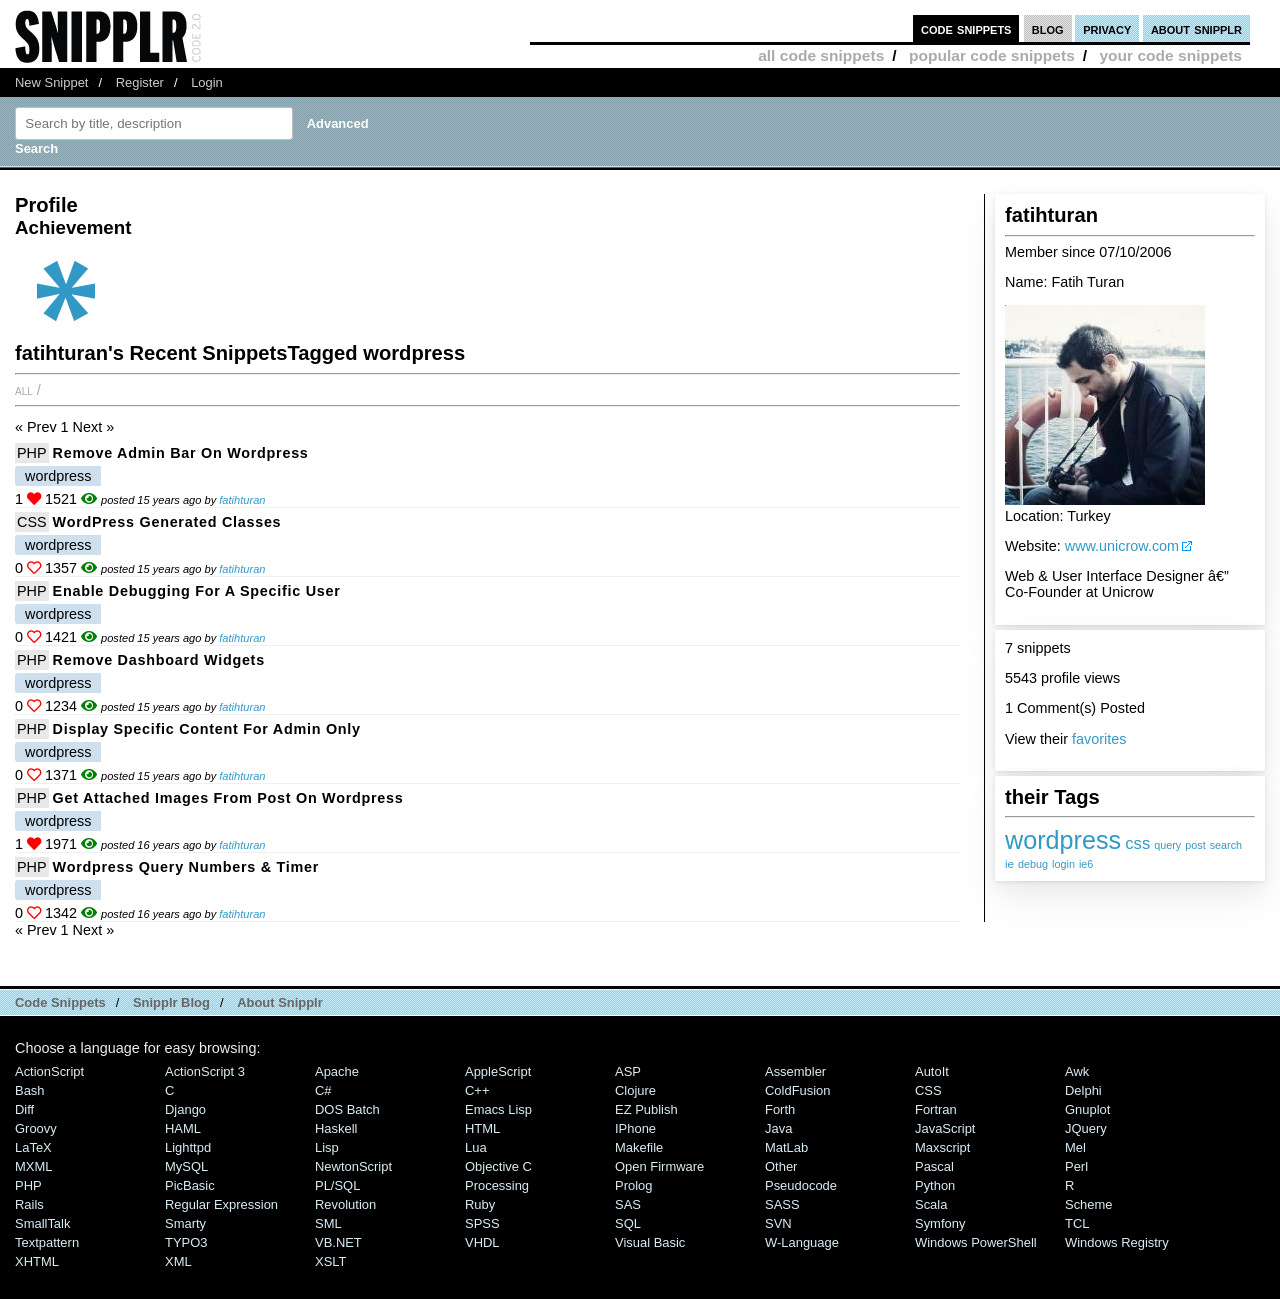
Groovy (36, 1128)
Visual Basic (650, 1242)
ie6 (1086, 864)
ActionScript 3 (205, 1071)
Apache (337, 1071)
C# (323, 1090)
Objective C (498, 1166)
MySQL (186, 1166)
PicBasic (190, 1185)
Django (185, 1109)
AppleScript (498, 1071)
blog (1048, 28)
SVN (778, 1223)
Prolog (633, 1185)
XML (178, 1261)
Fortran (936, 1109)
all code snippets (821, 55)
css (1137, 843)
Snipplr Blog (171, 1002)
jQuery (1086, 1128)
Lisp (327, 1147)
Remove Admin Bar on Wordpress (181, 453)
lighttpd (188, 1147)
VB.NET (338, 1242)
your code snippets (1170, 55)
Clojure (635, 1090)
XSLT (330, 1261)
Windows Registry (1117, 1242)
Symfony (940, 1223)
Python (935, 1185)
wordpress (1063, 840)
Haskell (336, 1128)
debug (1033, 864)
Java (778, 1128)
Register (140, 82)
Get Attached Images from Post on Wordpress (228, 798)
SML (328, 1223)
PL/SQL (337, 1185)
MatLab (786, 1147)
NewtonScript (353, 1166)
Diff (24, 1109)
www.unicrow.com (1122, 546)
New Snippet (51, 82)
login (1063, 864)
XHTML (37, 1261)
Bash (30, 1090)
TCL (1077, 1223)
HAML (183, 1128)
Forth (780, 1109)
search (1226, 845)
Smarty (185, 1223)
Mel (1075, 1147)
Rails (29, 1204)
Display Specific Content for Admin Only (207, 729)
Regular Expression (221, 1204)
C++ (477, 1090)
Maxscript (942, 1147)
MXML (33, 1166)
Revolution (345, 1204)
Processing (497, 1185)
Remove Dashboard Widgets (159, 660)
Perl (1076, 1166)
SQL (628, 1223)
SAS (628, 1204)
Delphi (1083, 1090)
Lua (476, 1147)
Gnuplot (1087, 1109)
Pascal (934, 1166)
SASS (782, 1204)
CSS (32, 522)
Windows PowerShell (976, 1242)
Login (207, 82)
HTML (482, 1128)
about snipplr (1196, 28)
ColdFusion (798, 1090)
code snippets (966, 28)
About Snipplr (280, 1002)
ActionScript (49, 1071)
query (1167, 845)
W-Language (802, 1242)
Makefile (639, 1147)
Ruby (480, 1204)
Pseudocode (801, 1185)
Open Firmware (659, 1166)
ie (1009, 863)
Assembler (795, 1071)
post (1195, 845)
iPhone (635, 1128)
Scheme (1089, 1204)
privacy (1107, 28)
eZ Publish (646, 1109)
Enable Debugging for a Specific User (197, 591)
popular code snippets (992, 55)
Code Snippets (60, 1002)
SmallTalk (42, 1223)
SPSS (482, 1223)
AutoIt (932, 1071)
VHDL (482, 1242)
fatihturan (242, 500)
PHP (32, 453)
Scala (931, 1204)
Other (781, 1166)
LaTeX (33, 1147)
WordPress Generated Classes (167, 522)
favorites (1099, 739)
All (24, 390)
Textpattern (47, 1242)
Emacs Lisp (498, 1109)
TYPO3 (186, 1242)
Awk (1077, 1071)
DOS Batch (347, 1109)
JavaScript (945, 1128)
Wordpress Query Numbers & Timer (186, 867)
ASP (628, 1071)
